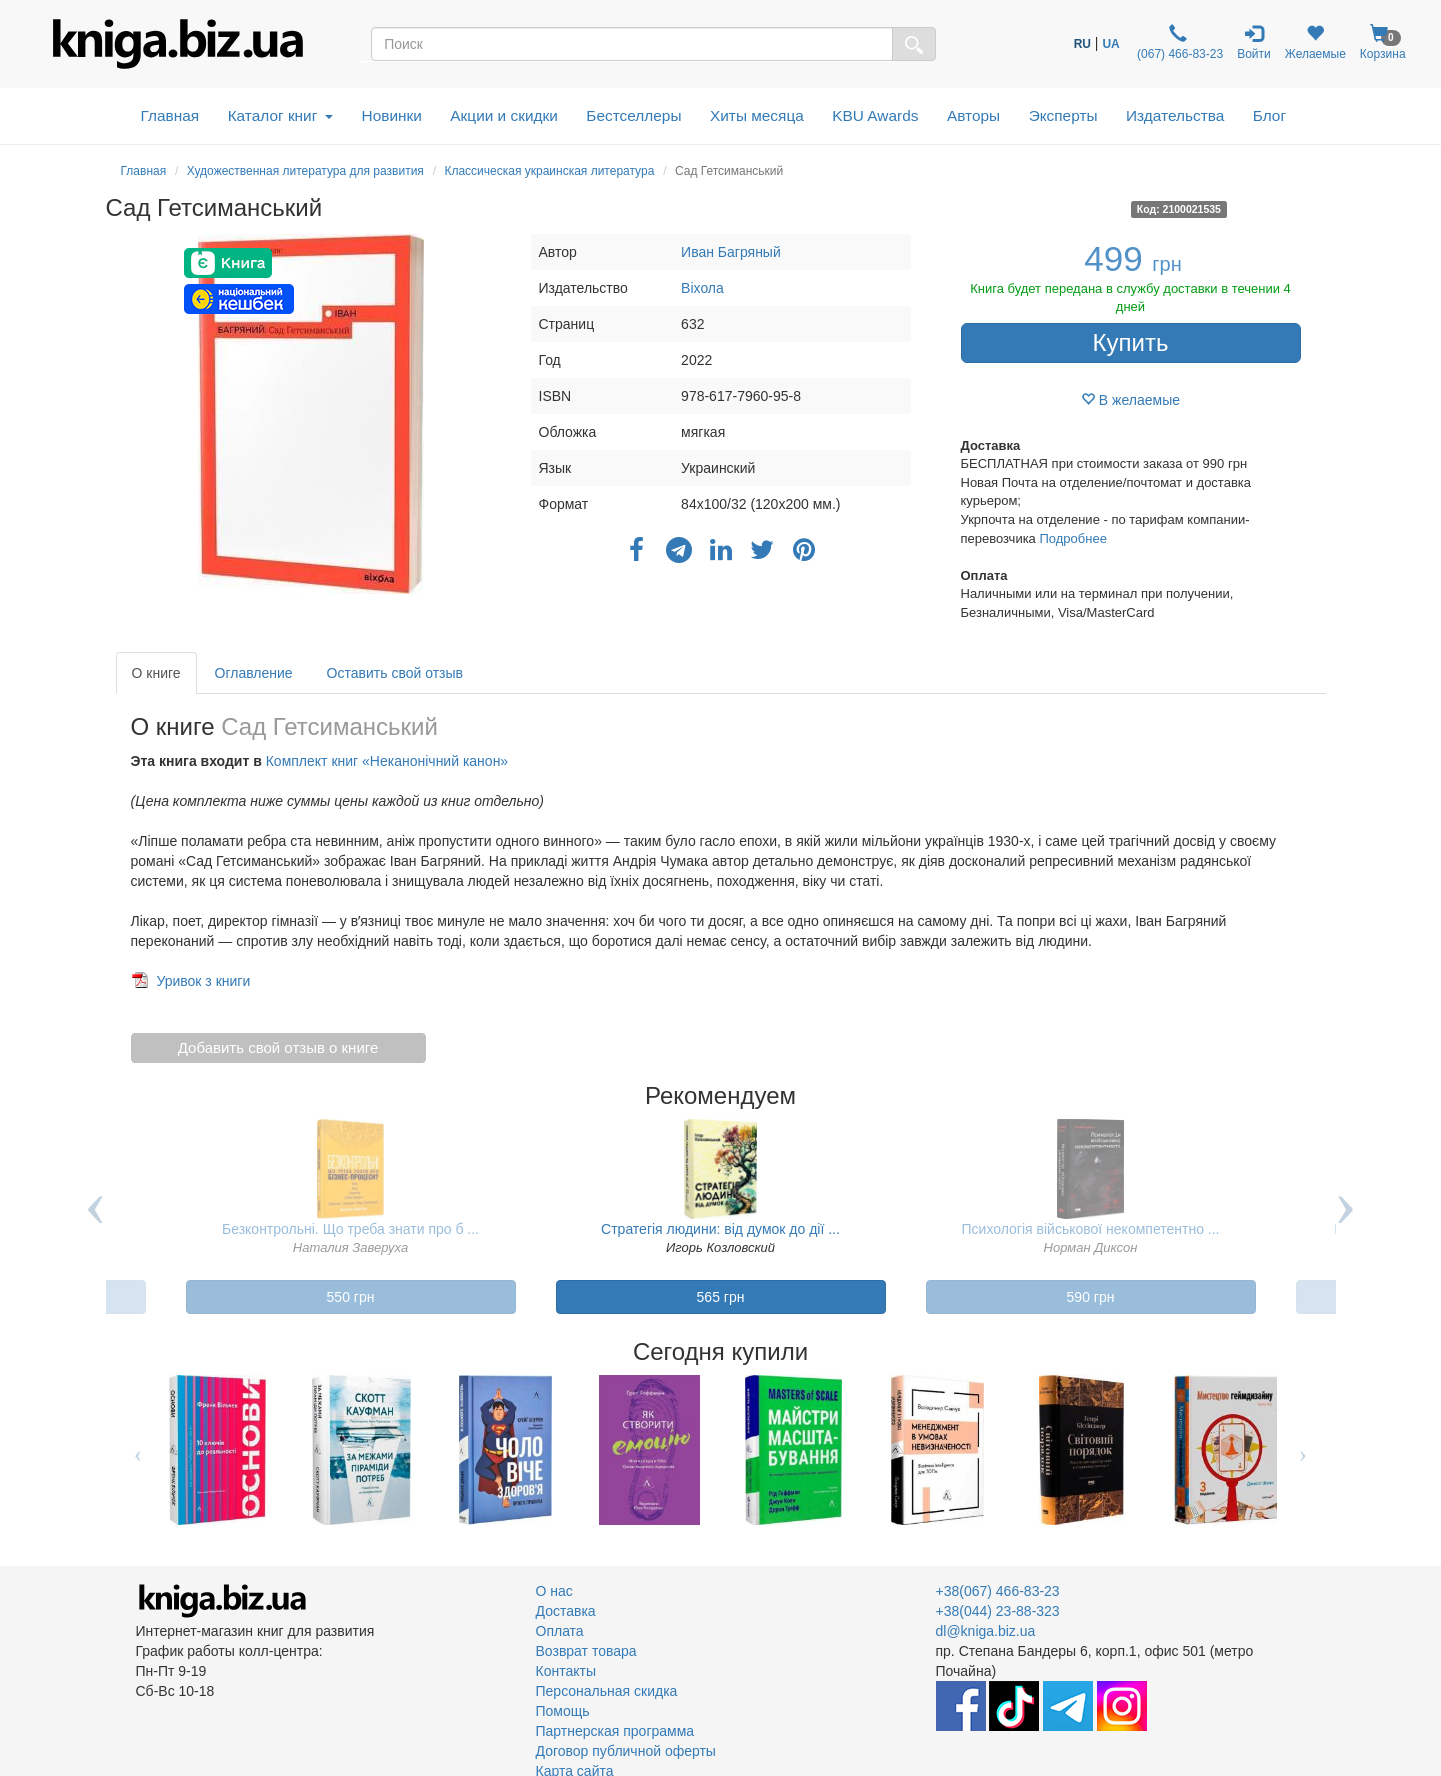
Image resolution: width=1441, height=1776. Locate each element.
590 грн (1091, 1297)
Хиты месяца (757, 115)
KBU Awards (875, 115)
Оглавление (254, 673)
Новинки (392, 115)
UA (1110, 44)
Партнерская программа (615, 1731)
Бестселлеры (633, 115)
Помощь (563, 1711)
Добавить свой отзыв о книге (278, 1047)
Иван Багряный (731, 252)
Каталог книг (280, 115)
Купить (1131, 342)
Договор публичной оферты (626, 1751)
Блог (1269, 115)
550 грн (351, 1297)
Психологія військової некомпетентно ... (1091, 1229)
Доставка (566, 1611)
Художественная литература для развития (305, 171)
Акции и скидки (504, 115)
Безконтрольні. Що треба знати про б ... (350, 1229)
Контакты (566, 1671)
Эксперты (1063, 115)
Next (1346, 1224)
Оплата (560, 1631)
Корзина (1383, 42)
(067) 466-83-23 (1178, 42)
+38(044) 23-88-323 (998, 1611)
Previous (96, 1224)
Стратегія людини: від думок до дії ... (720, 1229)
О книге (156, 673)
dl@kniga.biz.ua (986, 1631)
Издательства (1175, 115)
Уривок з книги (203, 981)
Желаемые (1315, 42)
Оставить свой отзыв (395, 673)
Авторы (973, 115)
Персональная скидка (607, 1691)
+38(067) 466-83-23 (998, 1591)
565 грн (721, 1297)
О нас (554, 1591)
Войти (1254, 42)
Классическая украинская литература (549, 171)
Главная (170, 115)
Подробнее (1072, 538)
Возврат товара (586, 1651)
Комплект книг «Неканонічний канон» (387, 761)
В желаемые (1130, 400)
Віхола (702, 288)
